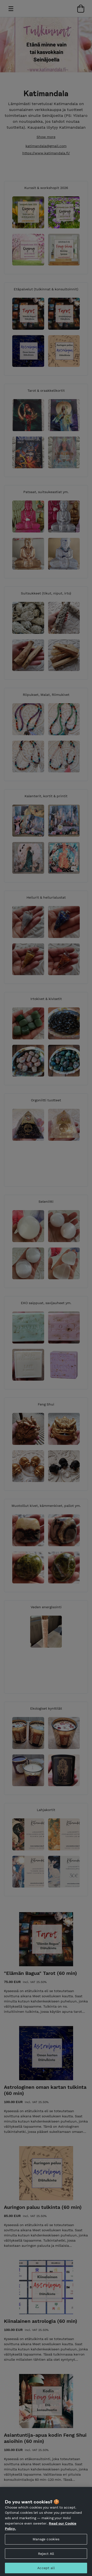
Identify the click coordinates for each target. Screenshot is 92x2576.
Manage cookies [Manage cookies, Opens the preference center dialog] (46, 2543)
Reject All (46, 2558)
